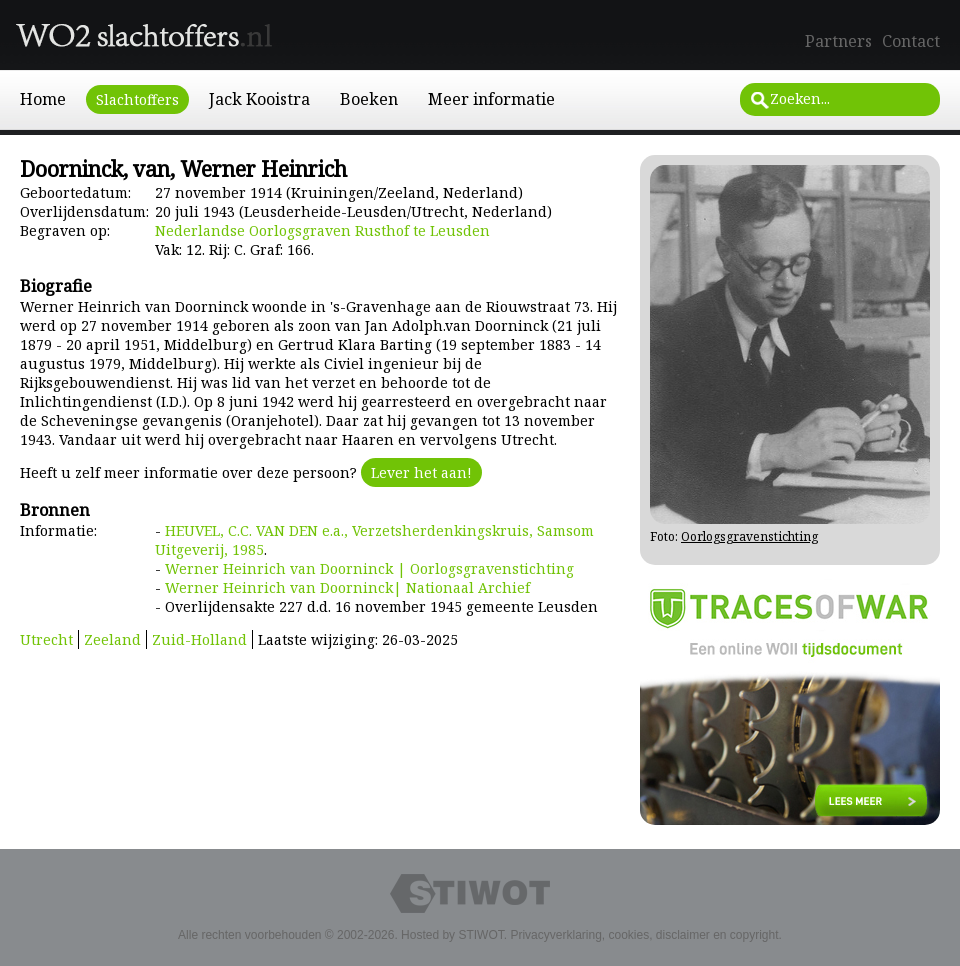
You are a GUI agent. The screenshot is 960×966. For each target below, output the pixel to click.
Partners (838, 41)
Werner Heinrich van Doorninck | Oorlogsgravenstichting (369, 568)
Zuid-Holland (199, 639)
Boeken (369, 99)
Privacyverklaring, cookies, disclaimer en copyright (644, 935)
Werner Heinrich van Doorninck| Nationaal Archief (347, 587)
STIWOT (480, 935)
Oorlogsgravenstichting (749, 536)
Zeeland (112, 639)
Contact (911, 41)
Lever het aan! (421, 472)
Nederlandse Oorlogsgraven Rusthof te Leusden (322, 230)
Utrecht (46, 639)
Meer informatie (491, 99)
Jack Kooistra (259, 99)
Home (43, 99)
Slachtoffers (137, 99)
